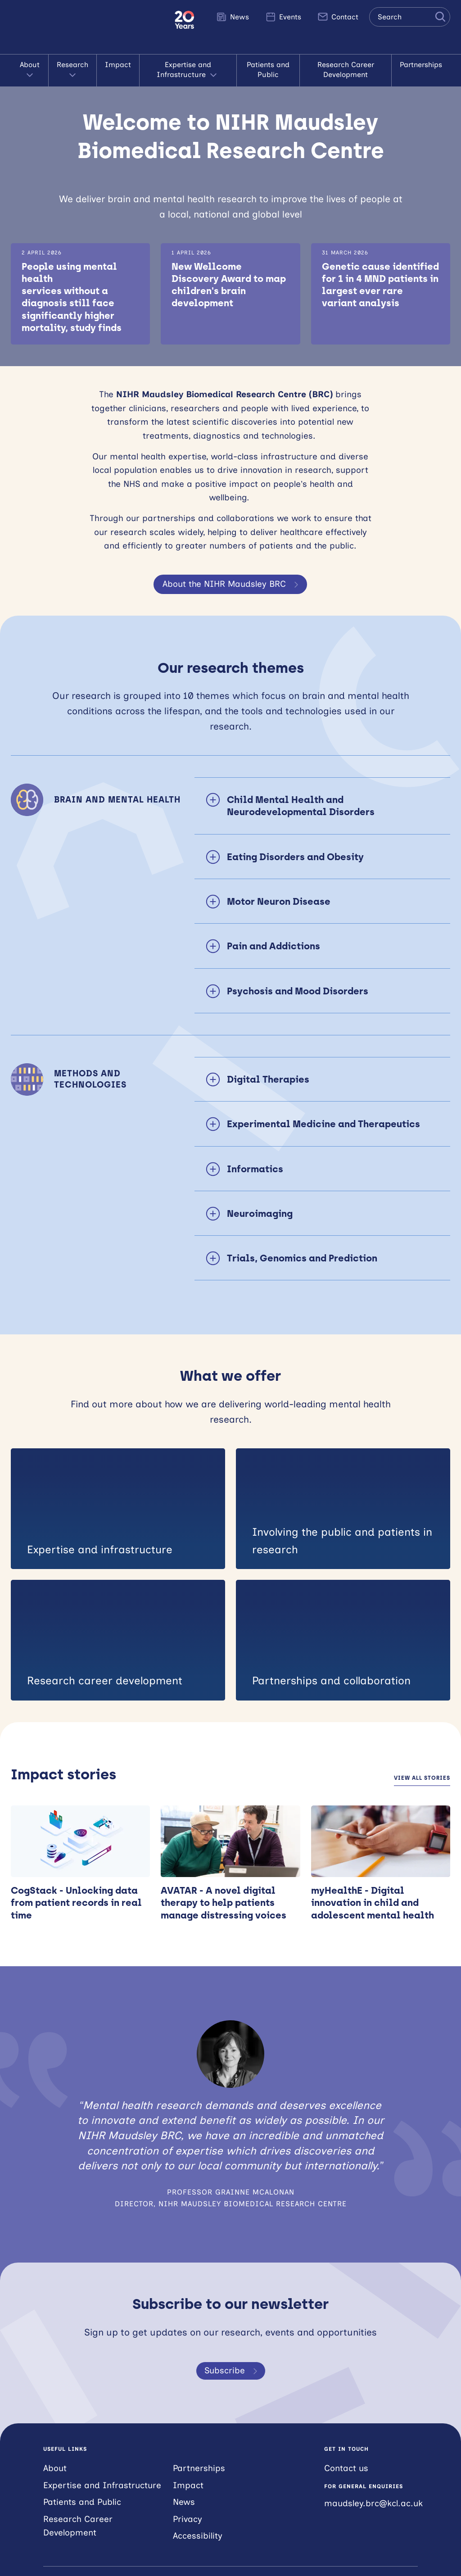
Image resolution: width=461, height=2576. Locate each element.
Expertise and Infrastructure (188, 70)
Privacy (187, 2519)
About (30, 70)
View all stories (422, 1778)
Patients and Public (268, 69)
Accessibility (197, 2536)
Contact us (346, 2468)
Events (283, 16)
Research (72, 70)
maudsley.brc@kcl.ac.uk (373, 2503)
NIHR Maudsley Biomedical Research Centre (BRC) (87, 27)
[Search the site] (409, 17)
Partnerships (421, 64)
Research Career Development (345, 69)
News (232, 16)
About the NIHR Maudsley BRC (232, 584)
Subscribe (232, 2370)
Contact (337, 16)
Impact (118, 64)
